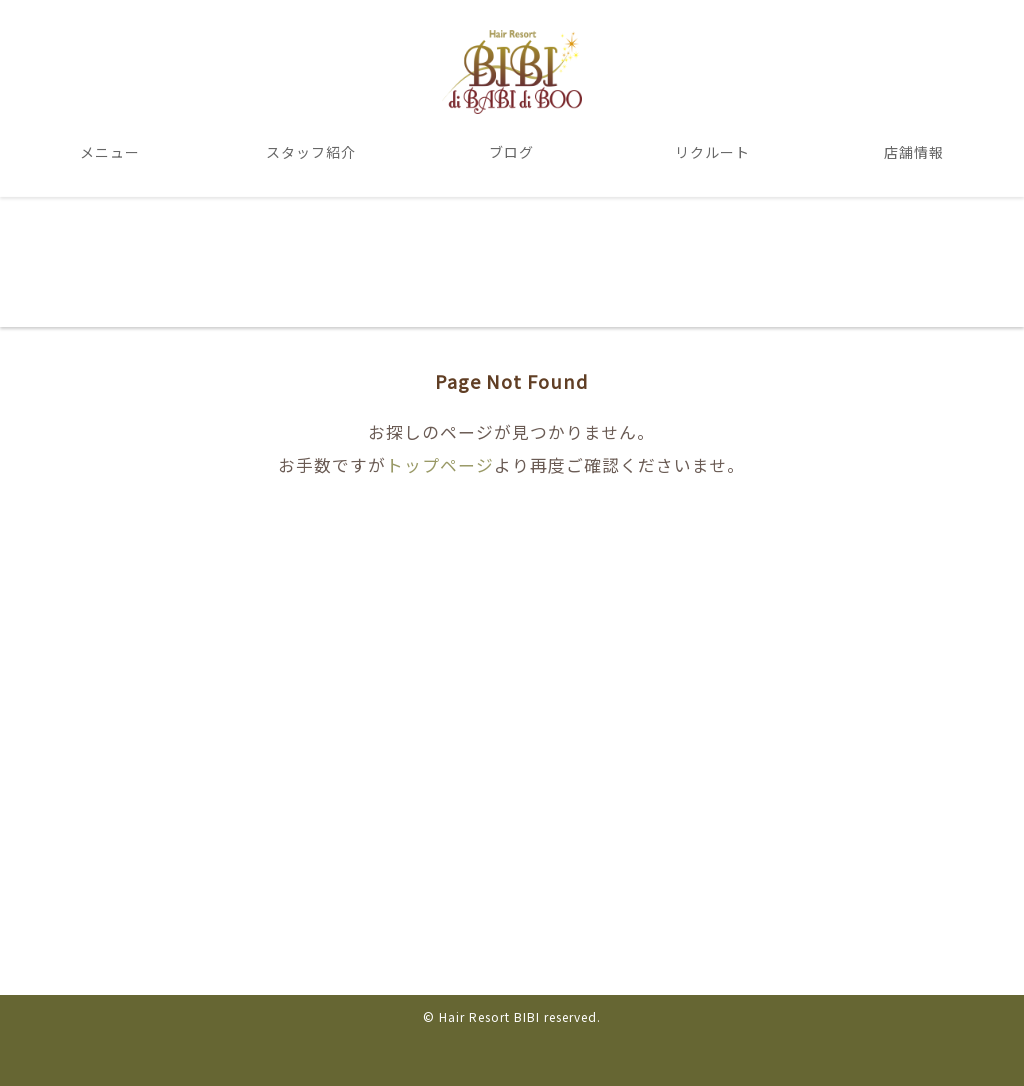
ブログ (511, 152)
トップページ (440, 465)
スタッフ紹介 (311, 152)
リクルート (712, 152)
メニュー (110, 152)
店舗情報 (914, 152)
